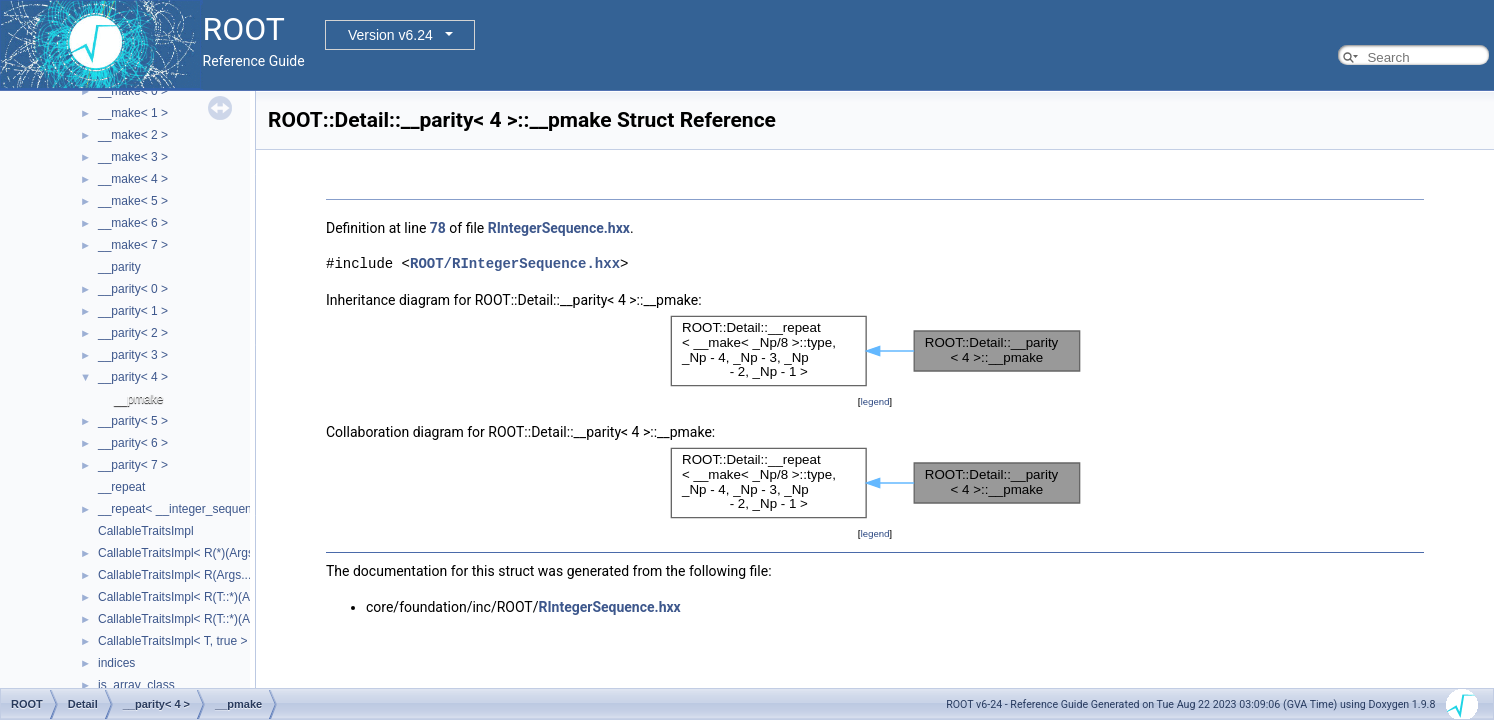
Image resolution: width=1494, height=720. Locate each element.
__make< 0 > (133, 91)
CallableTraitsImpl (146, 531)
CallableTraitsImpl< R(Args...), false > (198, 575)
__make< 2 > (133, 135)
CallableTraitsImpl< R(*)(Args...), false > (204, 553)
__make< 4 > (133, 179)
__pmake (138, 399)
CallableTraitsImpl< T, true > (172, 641)
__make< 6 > (133, 223)
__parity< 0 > (133, 289)
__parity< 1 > (133, 311)
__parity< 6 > (133, 443)
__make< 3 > (133, 157)
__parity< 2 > (133, 333)
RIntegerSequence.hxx (559, 228)
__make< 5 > (133, 201)
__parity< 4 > (133, 377)
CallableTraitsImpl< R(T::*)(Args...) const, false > (226, 597)
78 (438, 228)
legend (874, 401)
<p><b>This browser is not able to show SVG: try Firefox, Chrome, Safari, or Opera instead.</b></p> (875, 351)
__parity (119, 267)
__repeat (121, 487)
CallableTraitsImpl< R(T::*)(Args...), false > (210, 619)
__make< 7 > (133, 245)
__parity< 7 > (133, 465)
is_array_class (136, 685)
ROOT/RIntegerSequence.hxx (515, 263)
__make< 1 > (133, 113)
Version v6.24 (390, 35)
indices (116, 663)
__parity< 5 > (133, 421)
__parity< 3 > (133, 355)
